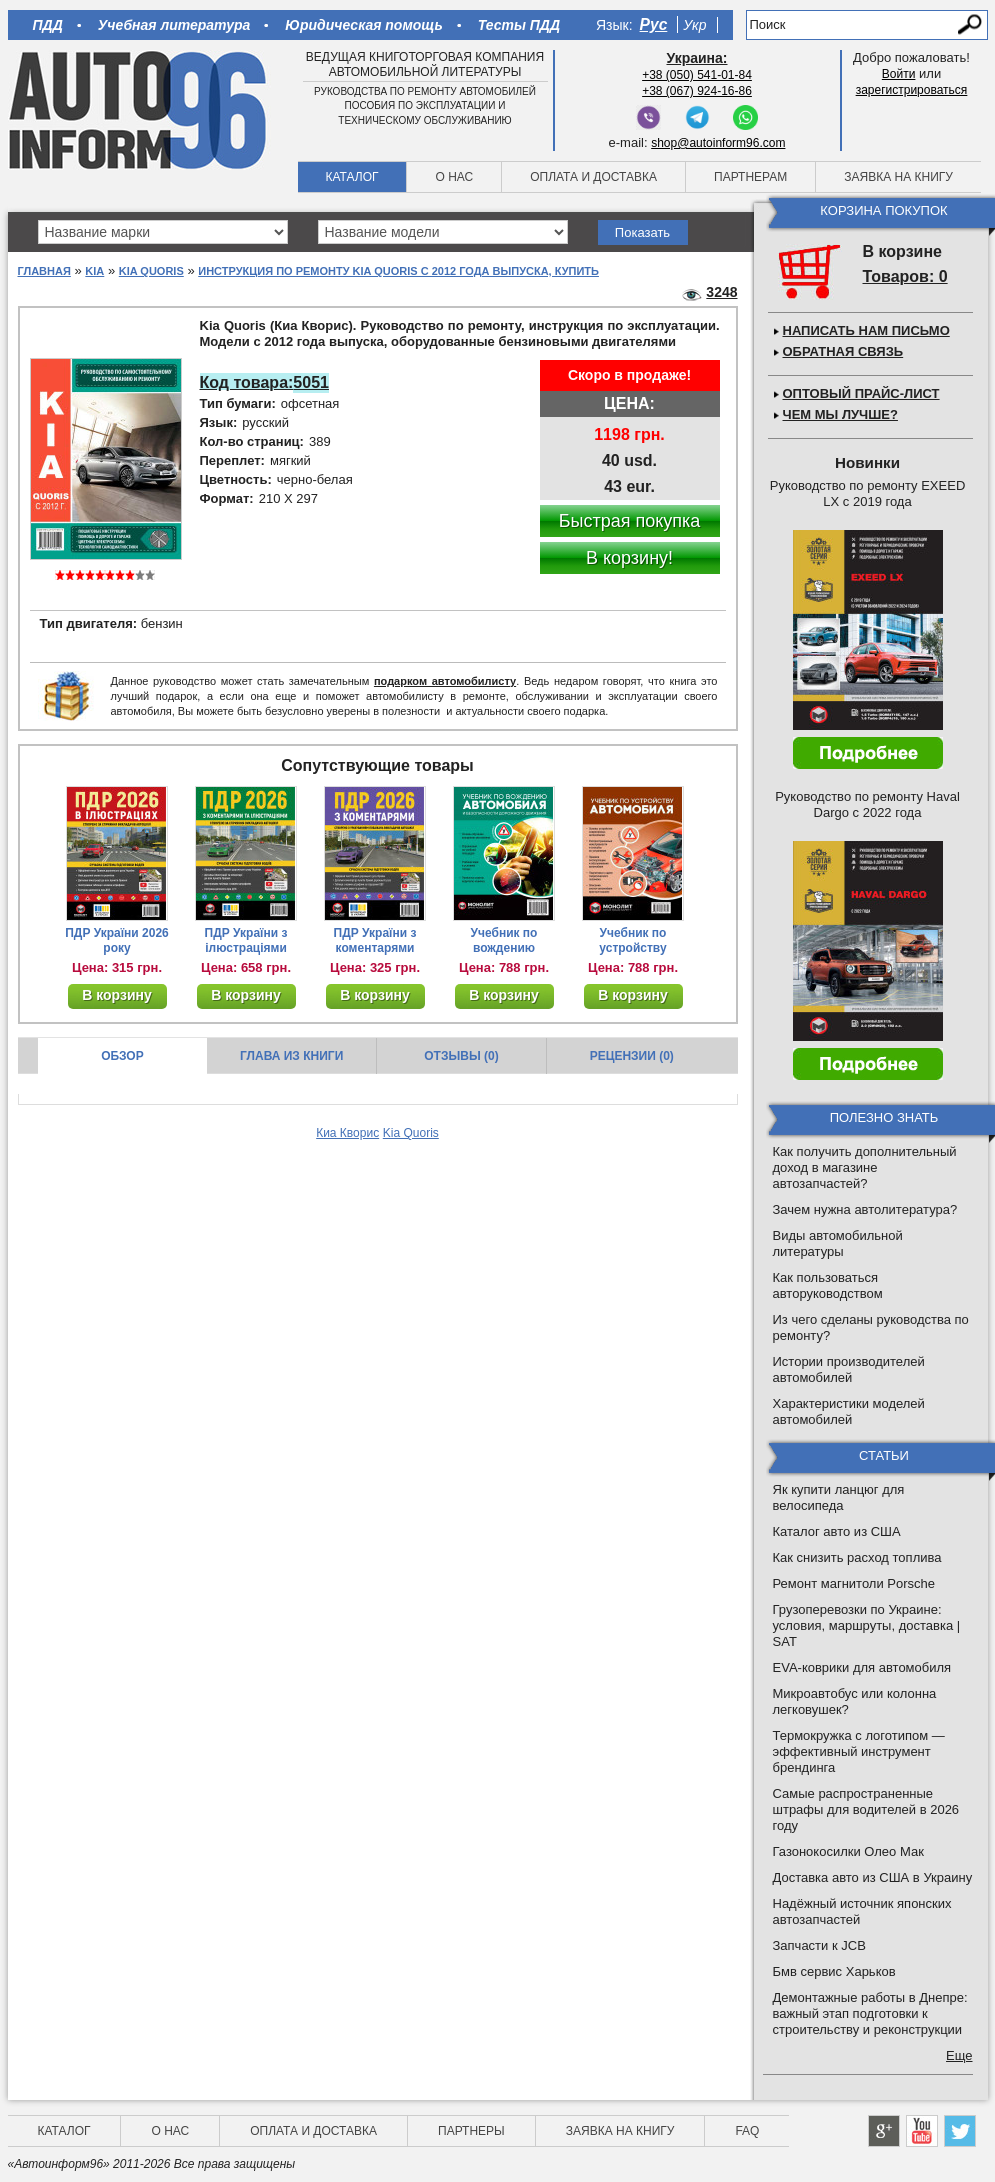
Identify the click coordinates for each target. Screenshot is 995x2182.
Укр (694, 25)
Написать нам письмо (866, 330)
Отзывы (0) (461, 1056)
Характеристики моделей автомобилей (849, 1411)
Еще (959, 2055)
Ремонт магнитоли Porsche (854, 1583)
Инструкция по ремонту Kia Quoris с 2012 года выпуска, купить (398, 271)
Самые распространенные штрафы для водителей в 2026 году (866, 1809)
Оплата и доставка (593, 177)
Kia (94, 271)
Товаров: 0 (905, 276)
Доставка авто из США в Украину (873, 1877)
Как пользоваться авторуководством (828, 1285)
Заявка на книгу (898, 177)
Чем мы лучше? (840, 414)
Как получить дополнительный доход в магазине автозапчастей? (865, 1167)
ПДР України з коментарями (375, 940)
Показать (642, 232)
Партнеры (471, 2131)
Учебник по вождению (504, 940)
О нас (454, 177)
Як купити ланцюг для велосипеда (839, 1497)
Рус (654, 24)
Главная (44, 271)
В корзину (117, 995)
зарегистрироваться (912, 90)
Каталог (352, 177)
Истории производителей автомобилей (849, 1369)
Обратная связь (843, 351)
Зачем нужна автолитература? (865, 1209)
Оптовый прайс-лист (861, 393)
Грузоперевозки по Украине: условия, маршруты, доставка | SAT (867, 1625)
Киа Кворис (347, 1133)
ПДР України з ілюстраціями (246, 940)
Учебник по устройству (632, 940)
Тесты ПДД (519, 25)
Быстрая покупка (630, 521)
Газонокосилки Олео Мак (848, 1851)
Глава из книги (291, 1056)
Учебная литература (174, 25)
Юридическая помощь (363, 25)
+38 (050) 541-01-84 (697, 75)
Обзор (122, 1056)
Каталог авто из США (837, 1531)
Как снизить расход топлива (857, 1557)
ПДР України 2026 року (117, 940)
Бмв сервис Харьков (834, 1971)
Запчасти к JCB (819, 1945)
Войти (899, 74)
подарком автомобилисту (445, 681)
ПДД (48, 25)
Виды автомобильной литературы (838, 1243)
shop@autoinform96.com (718, 143)
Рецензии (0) (632, 1056)
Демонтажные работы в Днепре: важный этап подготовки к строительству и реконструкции (870, 2013)
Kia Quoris (151, 271)
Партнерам (750, 177)
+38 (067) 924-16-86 (697, 91)
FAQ (747, 2131)
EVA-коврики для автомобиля (862, 1667)
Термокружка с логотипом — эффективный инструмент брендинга (859, 1751)
